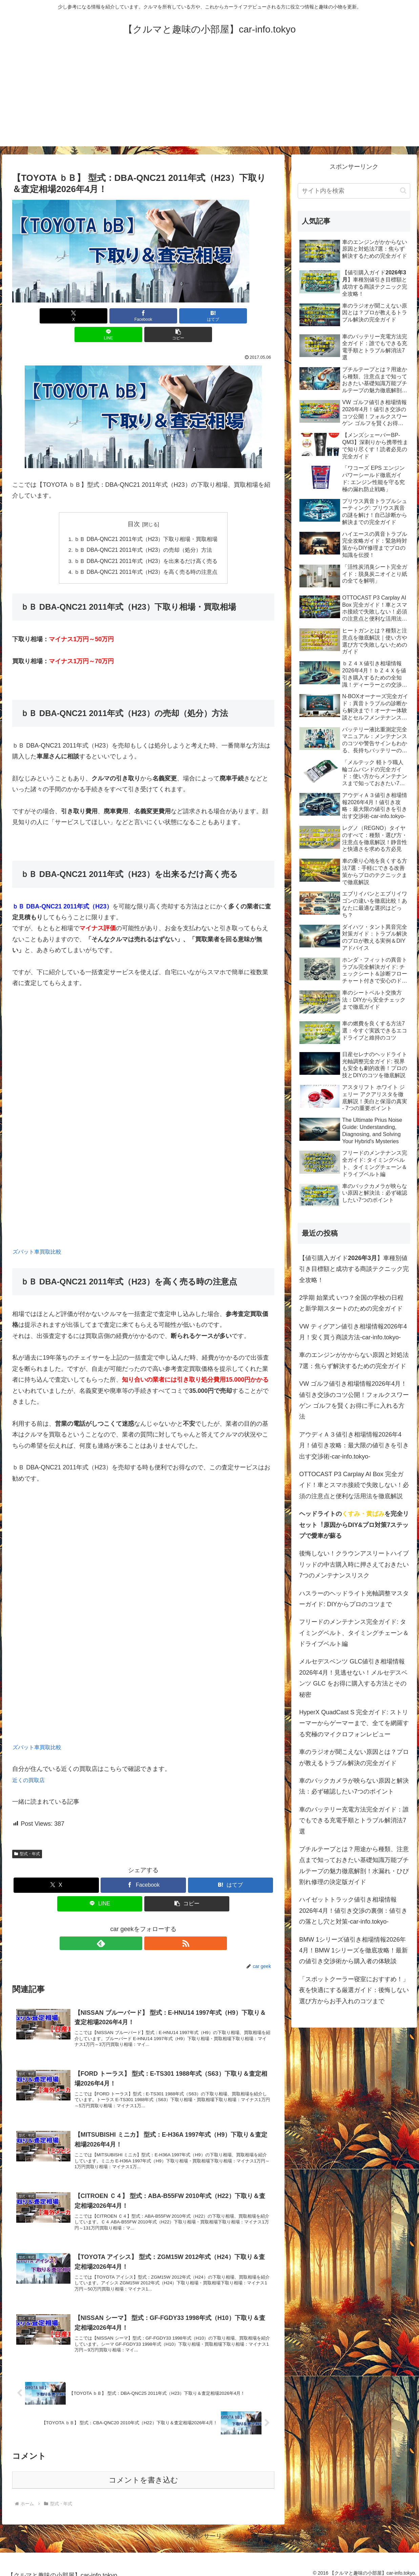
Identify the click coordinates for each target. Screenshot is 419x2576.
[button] (231, 315)
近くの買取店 (30, 1761)
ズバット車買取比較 (40, 1233)
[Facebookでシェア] (99, 315)
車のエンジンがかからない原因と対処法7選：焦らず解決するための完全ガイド (354, 1360)
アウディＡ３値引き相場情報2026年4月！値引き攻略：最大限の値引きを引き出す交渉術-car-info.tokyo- (354, 1445)
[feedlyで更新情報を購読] (135, 1925)
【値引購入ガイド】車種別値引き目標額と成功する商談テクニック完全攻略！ (354, 1269)
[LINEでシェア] (187, 315)
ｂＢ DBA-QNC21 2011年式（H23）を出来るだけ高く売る (145, 543)
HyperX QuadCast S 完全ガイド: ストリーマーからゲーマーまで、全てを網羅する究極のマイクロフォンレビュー (354, 1723)
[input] (354, 190)
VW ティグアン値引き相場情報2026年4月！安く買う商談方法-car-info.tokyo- (353, 1332)
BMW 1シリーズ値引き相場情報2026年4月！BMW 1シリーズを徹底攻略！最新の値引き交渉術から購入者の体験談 (353, 1950)
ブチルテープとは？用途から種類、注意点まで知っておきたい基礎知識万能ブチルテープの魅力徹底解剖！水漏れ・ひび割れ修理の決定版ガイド (354, 1865)
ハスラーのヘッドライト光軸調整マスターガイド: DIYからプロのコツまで (354, 1599)
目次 (134, 505)
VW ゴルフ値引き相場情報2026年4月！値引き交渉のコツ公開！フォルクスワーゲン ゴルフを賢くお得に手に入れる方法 (354, 1400)
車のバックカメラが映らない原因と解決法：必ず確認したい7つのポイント (354, 1786)
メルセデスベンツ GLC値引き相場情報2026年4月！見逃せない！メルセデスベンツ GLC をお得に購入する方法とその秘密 (353, 1678)
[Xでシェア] (55, 315)
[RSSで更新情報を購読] (151, 1925)
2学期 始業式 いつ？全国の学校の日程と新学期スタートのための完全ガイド (351, 1303)
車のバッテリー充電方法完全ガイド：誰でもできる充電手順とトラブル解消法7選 (354, 1820)
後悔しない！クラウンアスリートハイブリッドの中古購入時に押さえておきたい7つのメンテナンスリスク (354, 1564)
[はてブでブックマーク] (143, 315)
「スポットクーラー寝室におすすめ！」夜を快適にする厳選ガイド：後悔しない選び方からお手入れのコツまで (354, 1990)
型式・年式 (27, 1835)
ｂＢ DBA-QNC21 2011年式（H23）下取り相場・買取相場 (145, 521)
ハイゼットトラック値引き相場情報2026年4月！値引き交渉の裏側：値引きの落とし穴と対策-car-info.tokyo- (353, 1910)
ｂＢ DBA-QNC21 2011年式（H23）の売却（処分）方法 (143, 531)
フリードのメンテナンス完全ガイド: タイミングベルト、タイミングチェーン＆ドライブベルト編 (354, 1632)
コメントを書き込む (143, 2473)
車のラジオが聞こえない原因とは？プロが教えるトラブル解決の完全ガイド (354, 1757)
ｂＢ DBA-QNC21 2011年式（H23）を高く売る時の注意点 (145, 553)
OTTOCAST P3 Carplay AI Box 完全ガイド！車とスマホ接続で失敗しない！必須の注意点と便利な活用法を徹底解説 (354, 1485)
